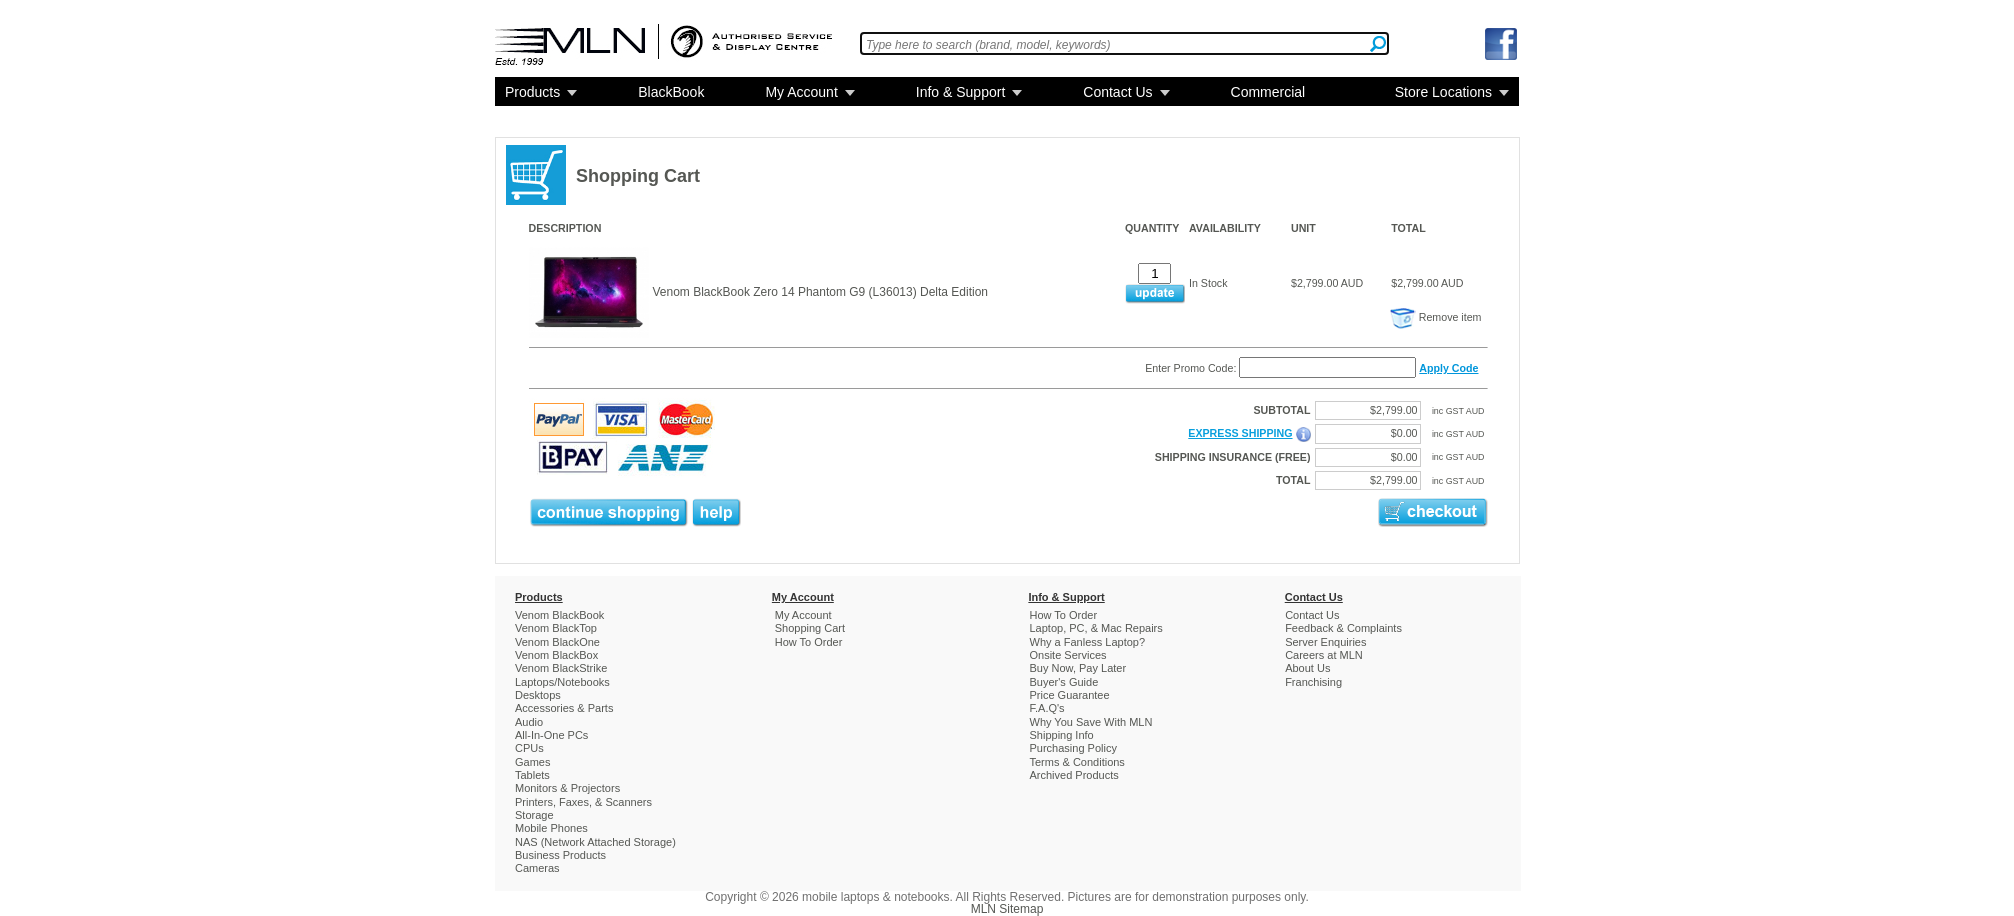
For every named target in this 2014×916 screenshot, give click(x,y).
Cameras (537, 868)
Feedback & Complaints (1343, 628)
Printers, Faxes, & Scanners (583, 802)
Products (532, 92)
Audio (529, 722)
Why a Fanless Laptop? (1088, 642)
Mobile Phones (551, 828)
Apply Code (1448, 368)
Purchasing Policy (1073, 748)
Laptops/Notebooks (562, 682)
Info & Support (961, 92)
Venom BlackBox (556, 655)
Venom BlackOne (557, 642)
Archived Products (1074, 775)
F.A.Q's (1047, 708)
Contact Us (1117, 92)
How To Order (809, 642)
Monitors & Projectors (567, 788)
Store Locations (1443, 92)
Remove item (1436, 317)
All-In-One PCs (551, 735)
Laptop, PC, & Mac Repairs (1096, 628)
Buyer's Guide (1064, 682)
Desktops (538, 695)
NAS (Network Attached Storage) (595, 842)
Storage (534, 815)
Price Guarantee (1070, 695)
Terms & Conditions (1077, 762)
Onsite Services (1068, 655)
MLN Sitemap (1007, 909)
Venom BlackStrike (561, 668)
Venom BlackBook (559, 615)
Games (532, 762)
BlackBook (671, 92)
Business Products (560, 855)
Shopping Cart (810, 628)
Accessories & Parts (564, 708)
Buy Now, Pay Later (1078, 668)
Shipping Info (1062, 735)
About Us (1307, 668)
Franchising (1313, 682)
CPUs (529, 748)
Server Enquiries (1325, 642)
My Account (801, 92)
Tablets (532, 775)
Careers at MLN (1324, 655)
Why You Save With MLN (1091, 722)
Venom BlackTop (556, 628)
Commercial (1268, 92)
